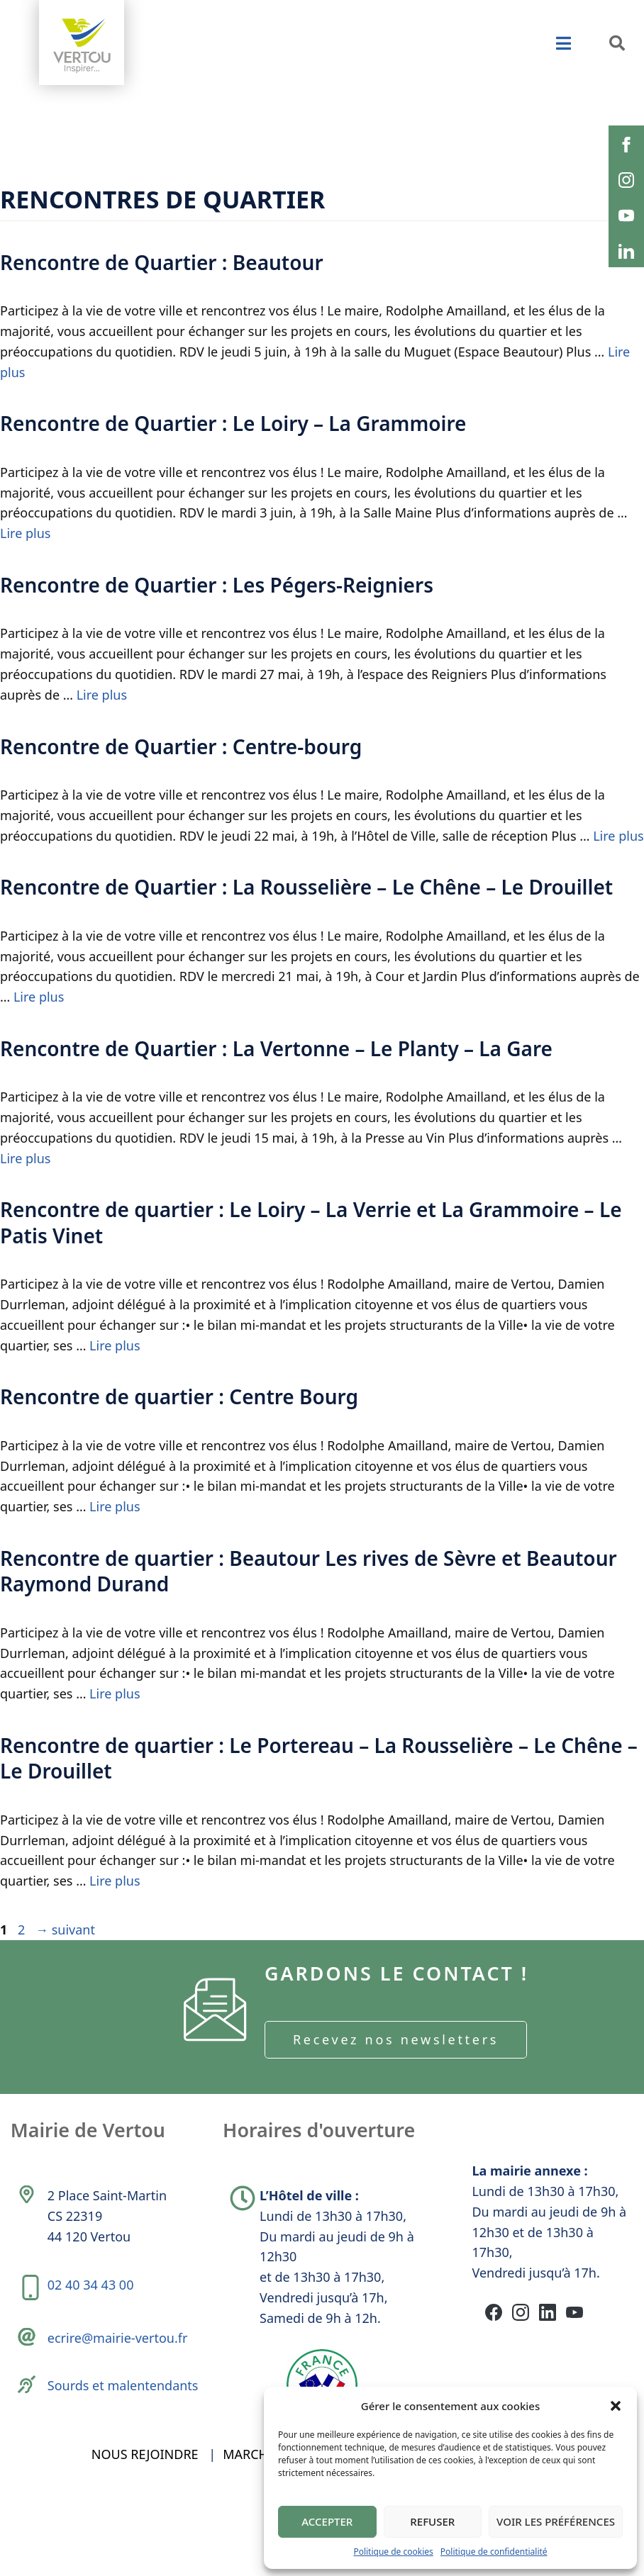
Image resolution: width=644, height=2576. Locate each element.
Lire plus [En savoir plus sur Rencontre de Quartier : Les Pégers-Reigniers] (102, 694)
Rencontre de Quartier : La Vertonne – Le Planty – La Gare (276, 1048)
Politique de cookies (393, 2552)
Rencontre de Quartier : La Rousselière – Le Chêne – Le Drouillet (306, 886)
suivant (65, 1929)
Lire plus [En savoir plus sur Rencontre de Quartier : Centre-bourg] (618, 835)
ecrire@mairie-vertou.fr (120, 2361)
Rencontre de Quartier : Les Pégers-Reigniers (216, 584)
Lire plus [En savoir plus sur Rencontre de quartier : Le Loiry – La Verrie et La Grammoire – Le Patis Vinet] (114, 1345)
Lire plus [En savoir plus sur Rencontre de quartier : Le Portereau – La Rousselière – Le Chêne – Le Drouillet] (114, 1880)
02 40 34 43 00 (93, 2302)
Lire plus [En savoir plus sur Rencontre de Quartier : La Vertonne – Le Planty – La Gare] (25, 1158)
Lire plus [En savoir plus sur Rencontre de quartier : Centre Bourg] (114, 1506)
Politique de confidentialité (494, 2552)
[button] (616, 2406)
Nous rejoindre (145, 2511)
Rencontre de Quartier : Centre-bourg (181, 746)
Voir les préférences (555, 2521)
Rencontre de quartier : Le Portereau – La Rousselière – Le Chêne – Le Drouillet (319, 1758)
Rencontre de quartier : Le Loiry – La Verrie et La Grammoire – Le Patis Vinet (311, 1222)
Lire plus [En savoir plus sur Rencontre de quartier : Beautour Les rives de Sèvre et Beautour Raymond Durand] (114, 1693)
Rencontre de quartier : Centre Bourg (179, 1396)
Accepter (326, 2521)
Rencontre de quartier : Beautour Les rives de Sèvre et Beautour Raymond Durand (308, 1571)
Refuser (432, 2521)
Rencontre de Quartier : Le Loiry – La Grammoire (233, 423)
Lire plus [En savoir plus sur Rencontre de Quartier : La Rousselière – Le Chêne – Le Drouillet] (38, 996)
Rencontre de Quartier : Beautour (161, 262)
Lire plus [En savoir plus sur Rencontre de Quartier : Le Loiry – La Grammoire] (25, 533)
